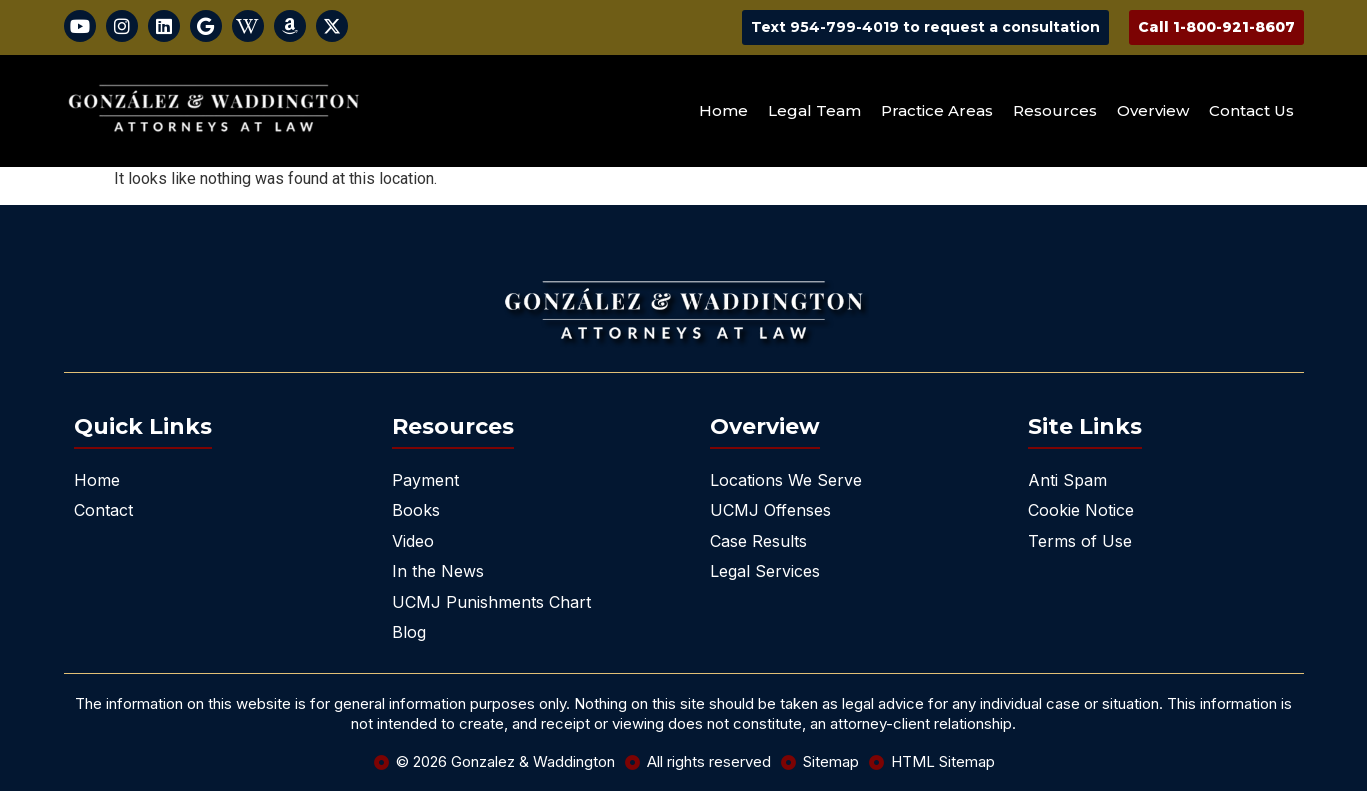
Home (723, 112)
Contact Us (1251, 112)
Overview (1153, 112)
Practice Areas (937, 112)
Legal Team (814, 112)
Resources (1055, 112)
